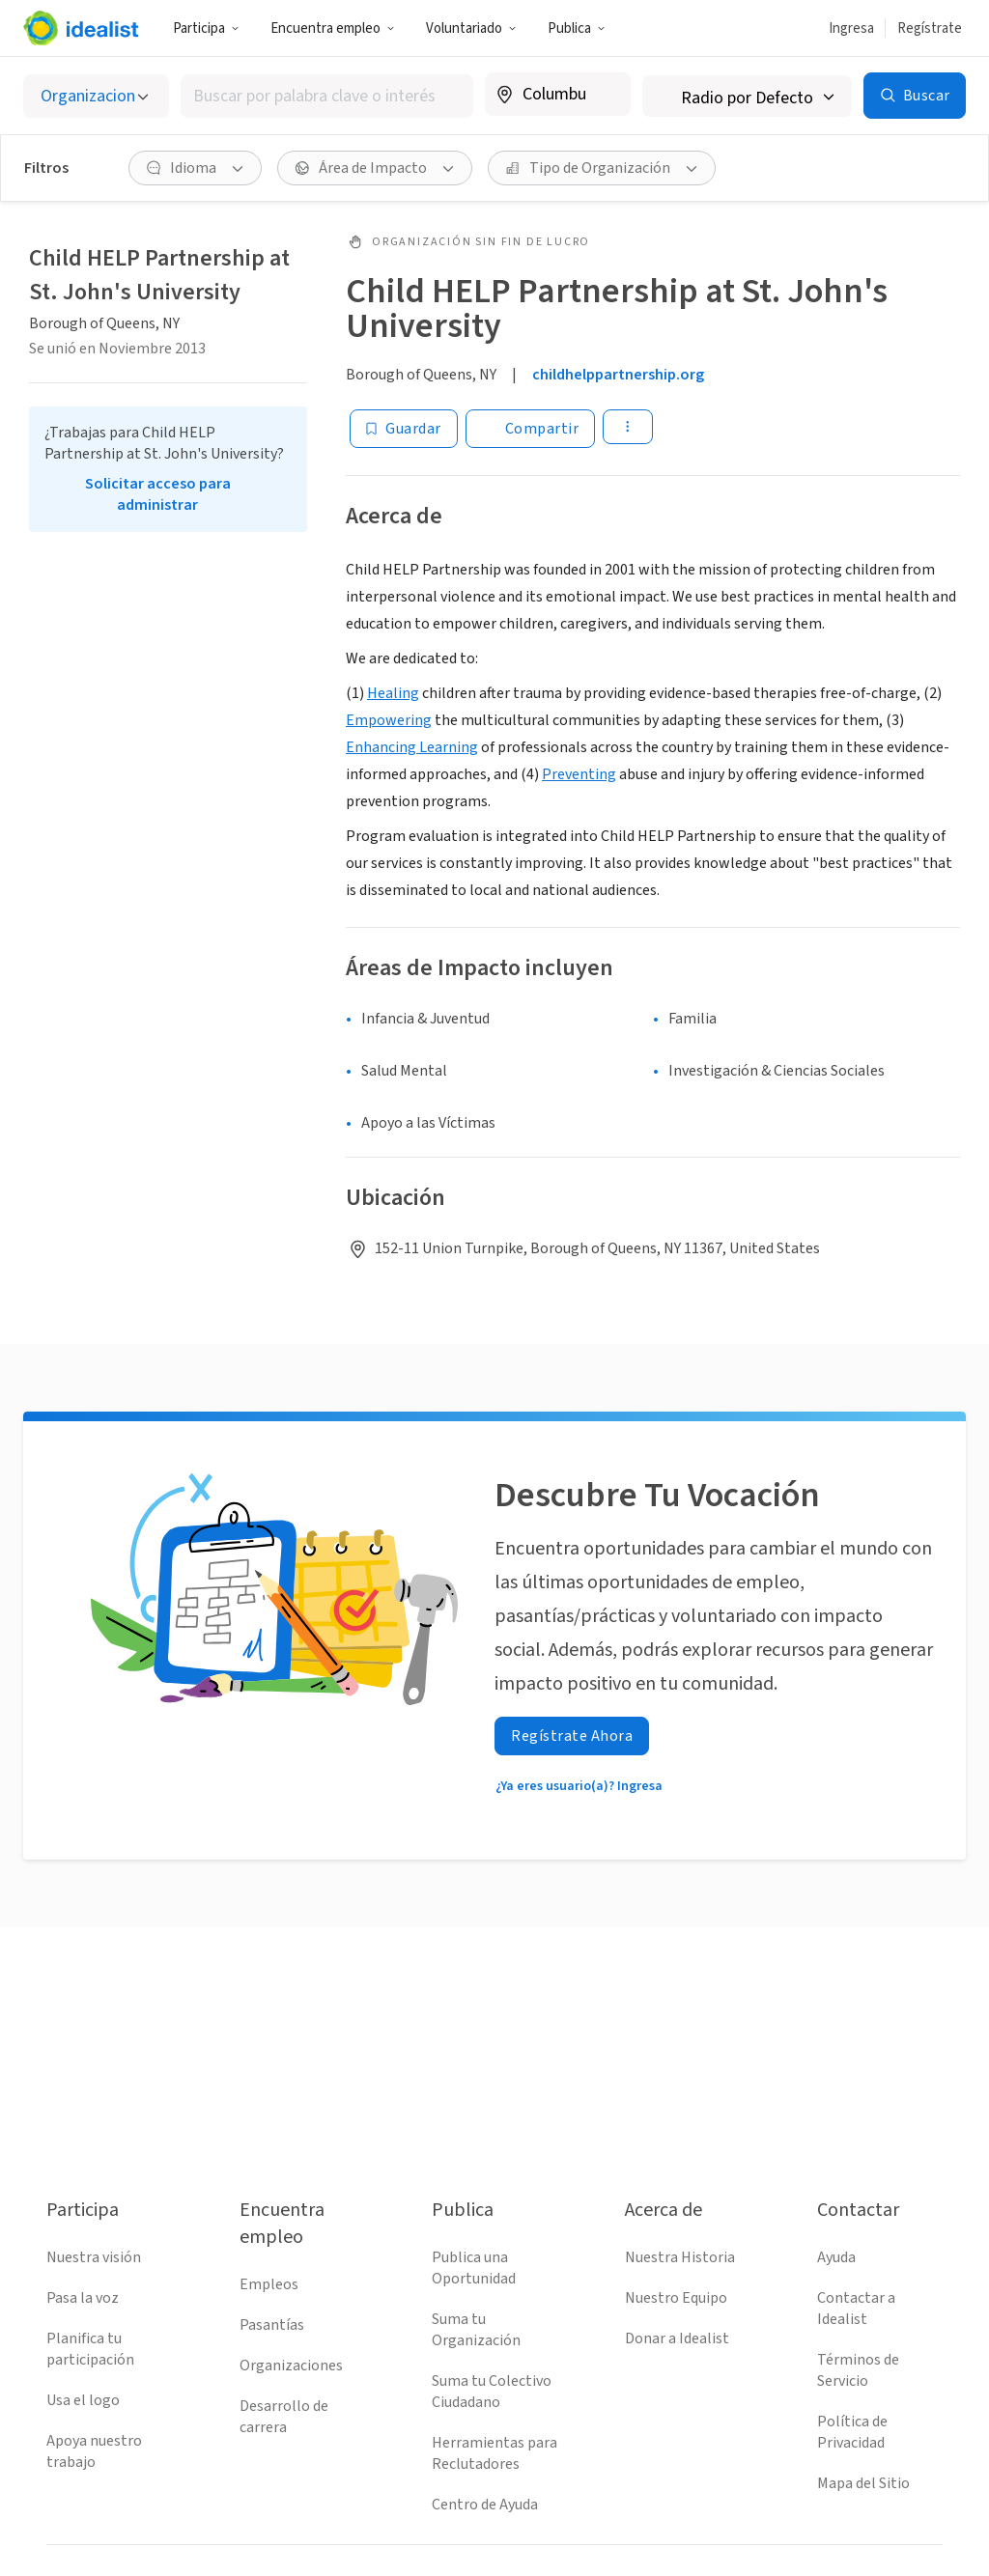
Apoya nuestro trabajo (94, 2451)
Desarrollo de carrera (284, 2416)
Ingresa (851, 28)
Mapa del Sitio (863, 2483)
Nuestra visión (93, 2257)
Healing (393, 693)
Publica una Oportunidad (474, 2268)
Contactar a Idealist (856, 2308)
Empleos (269, 2284)
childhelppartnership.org (618, 374)
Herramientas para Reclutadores (494, 2453)
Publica (577, 28)
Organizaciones (291, 2365)
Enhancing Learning (412, 747)
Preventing (579, 774)
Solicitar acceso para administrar (158, 494)
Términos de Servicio (858, 2370)
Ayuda (836, 2257)
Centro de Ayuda (485, 2504)
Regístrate (929, 28)
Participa (206, 28)
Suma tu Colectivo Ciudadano (491, 2391)
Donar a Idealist (677, 2338)
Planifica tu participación (90, 2349)
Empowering (389, 720)
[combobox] (327, 96)
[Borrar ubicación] (603, 94)
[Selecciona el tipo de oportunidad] (96, 96)
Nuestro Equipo (676, 2298)
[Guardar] (404, 428)
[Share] (531, 428)
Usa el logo (83, 2400)
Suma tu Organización (476, 2330)
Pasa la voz (82, 2298)
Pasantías (272, 2325)
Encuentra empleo (332, 28)
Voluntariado (471, 28)
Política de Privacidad (852, 2432)
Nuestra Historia (680, 2257)
